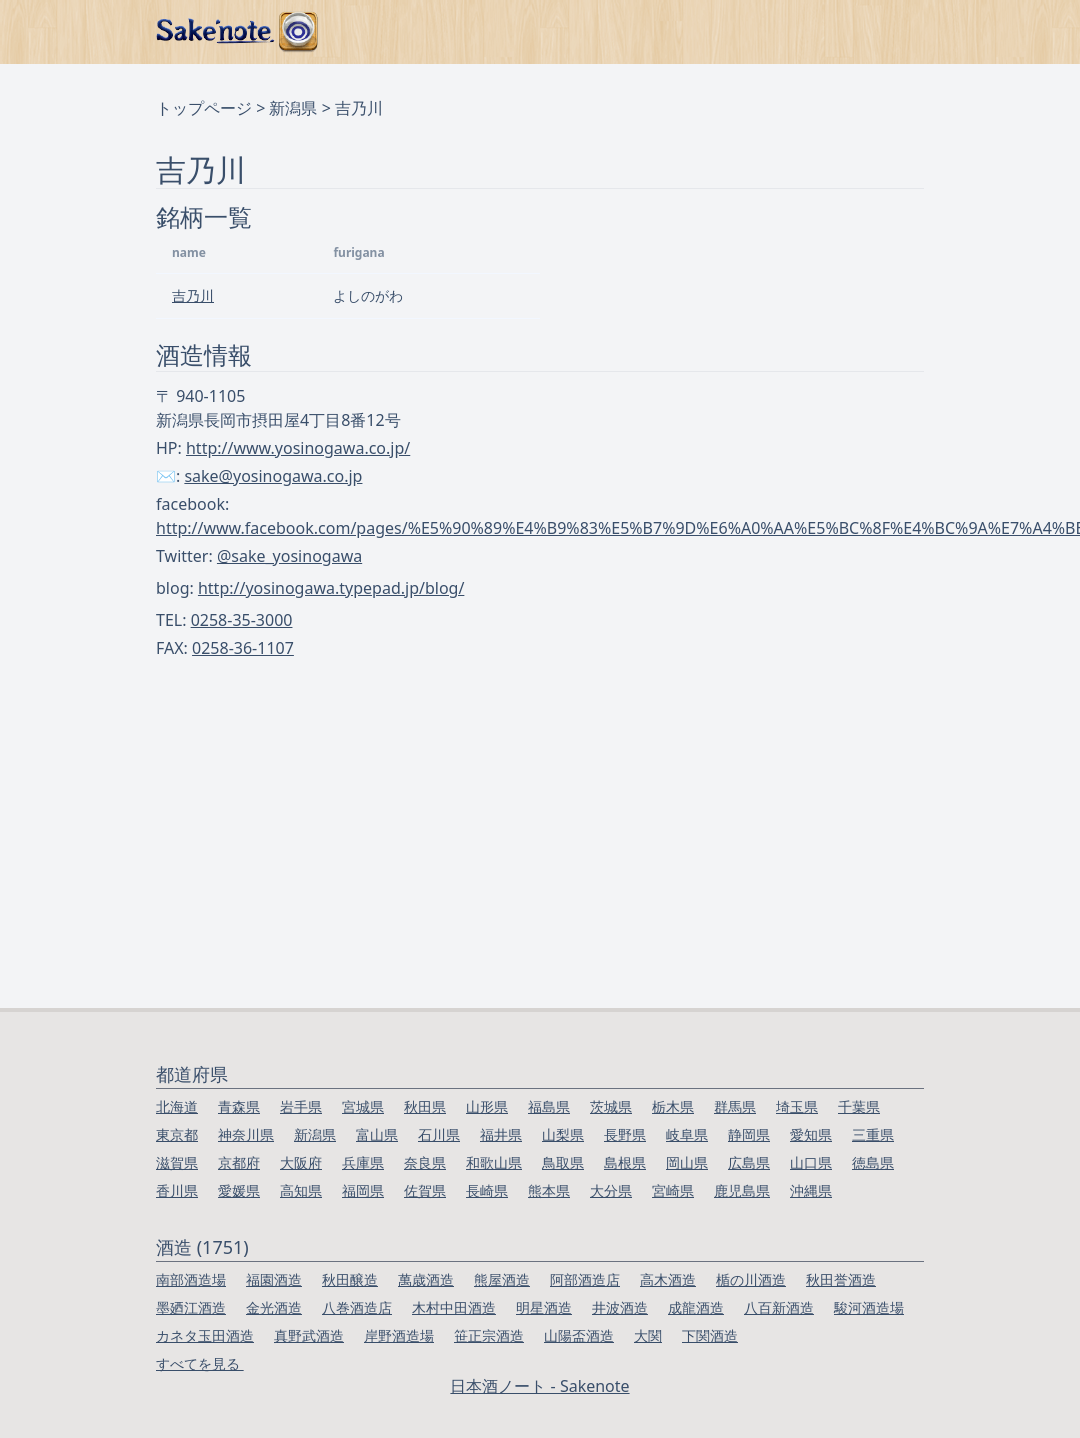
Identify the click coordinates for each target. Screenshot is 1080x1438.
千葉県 (859, 1106)
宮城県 (363, 1106)
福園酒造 (274, 1279)
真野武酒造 (309, 1335)
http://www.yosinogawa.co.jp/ (298, 448)
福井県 (501, 1134)
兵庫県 (363, 1162)
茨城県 (611, 1106)
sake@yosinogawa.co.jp (273, 476)
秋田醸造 (350, 1279)
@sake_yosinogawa (289, 556)
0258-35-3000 (242, 620)
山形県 (487, 1106)
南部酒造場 (191, 1279)
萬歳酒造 (426, 1279)
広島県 (749, 1162)
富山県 (377, 1134)
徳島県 (873, 1162)
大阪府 (301, 1162)
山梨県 (563, 1134)
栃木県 (673, 1106)
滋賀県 (177, 1162)
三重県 (873, 1134)
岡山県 (687, 1162)
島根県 (625, 1162)
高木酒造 (668, 1279)
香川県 (177, 1190)
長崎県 (487, 1190)
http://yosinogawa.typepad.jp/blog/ (331, 588)
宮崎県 (673, 1190)
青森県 (239, 1106)
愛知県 (811, 1134)
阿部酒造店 (585, 1279)
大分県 (611, 1190)
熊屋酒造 (502, 1279)
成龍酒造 (696, 1307)
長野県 (625, 1134)
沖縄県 (811, 1190)
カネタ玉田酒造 (205, 1335)
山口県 (811, 1162)
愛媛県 (239, 1190)
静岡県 (749, 1134)
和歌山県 (494, 1162)
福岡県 (363, 1190)
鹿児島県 (742, 1190)
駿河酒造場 (869, 1307)
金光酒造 (274, 1307)
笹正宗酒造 (489, 1335)
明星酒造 (544, 1307)
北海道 (177, 1106)
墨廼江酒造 (191, 1307)
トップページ (204, 108)
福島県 (549, 1106)
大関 (648, 1335)
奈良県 (425, 1162)
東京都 (177, 1134)
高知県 (301, 1190)
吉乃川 (193, 295)
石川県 (439, 1134)
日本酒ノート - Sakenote (539, 1386)
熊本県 (549, 1190)
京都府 (239, 1162)
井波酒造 (620, 1307)
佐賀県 (425, 1190)
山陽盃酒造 (579, 1335)
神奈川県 (246, 1134)
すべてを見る (200, 1363)
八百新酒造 (779, 1307)
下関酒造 (710, 1335)
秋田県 (425, 1106)
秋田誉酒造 (841, 1279)
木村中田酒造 (454, 1307)
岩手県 (301, 1106)
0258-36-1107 (243, 648)
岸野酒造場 (399, 1335)
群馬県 (735, 1106)
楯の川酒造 (751, 1279)
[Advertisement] (540, 858)
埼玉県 (797, 1106)
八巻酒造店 (357, 1307)
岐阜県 (687, 1134)
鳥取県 (563, 1162)
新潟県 (293, 108)
